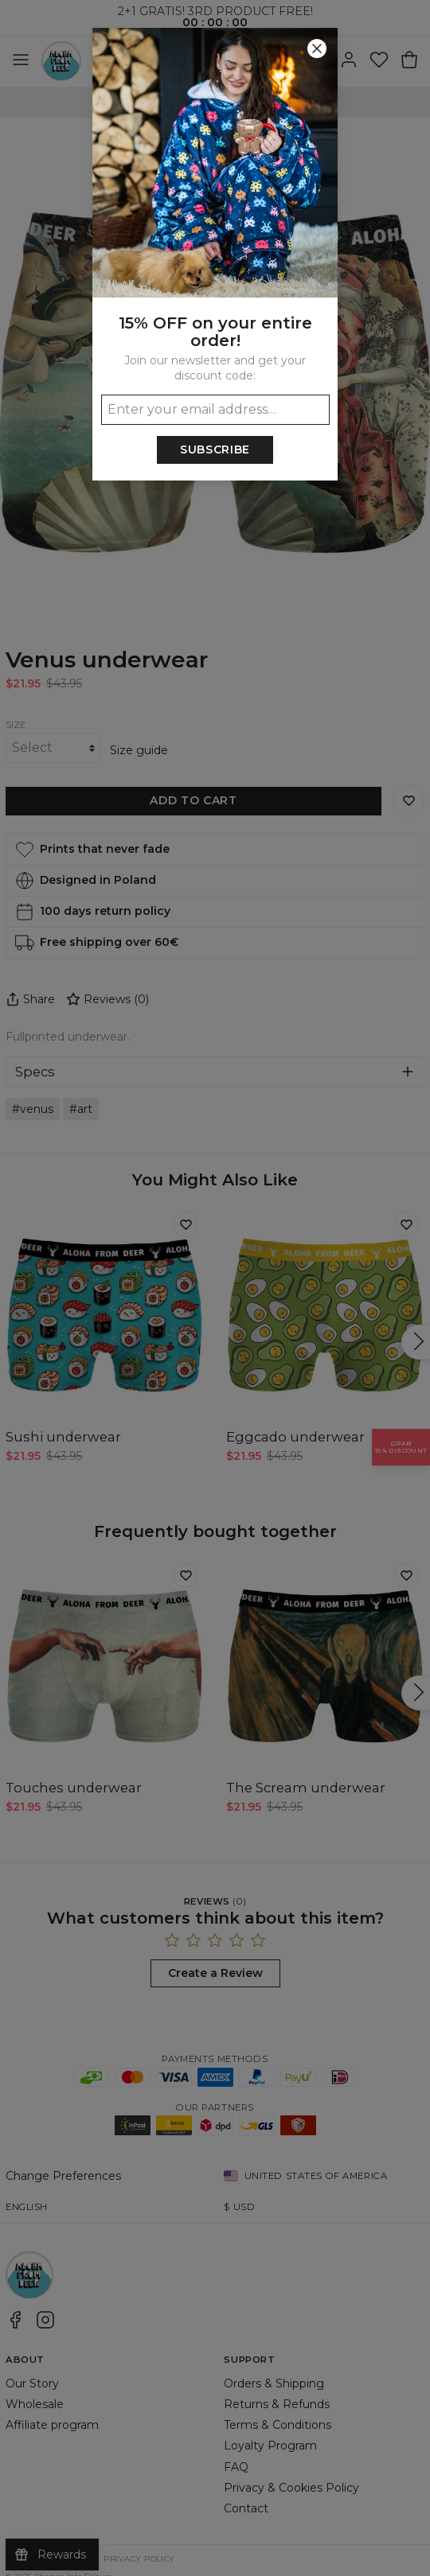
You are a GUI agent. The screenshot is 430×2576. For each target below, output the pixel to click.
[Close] (316, 48)
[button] (215, 1288)
